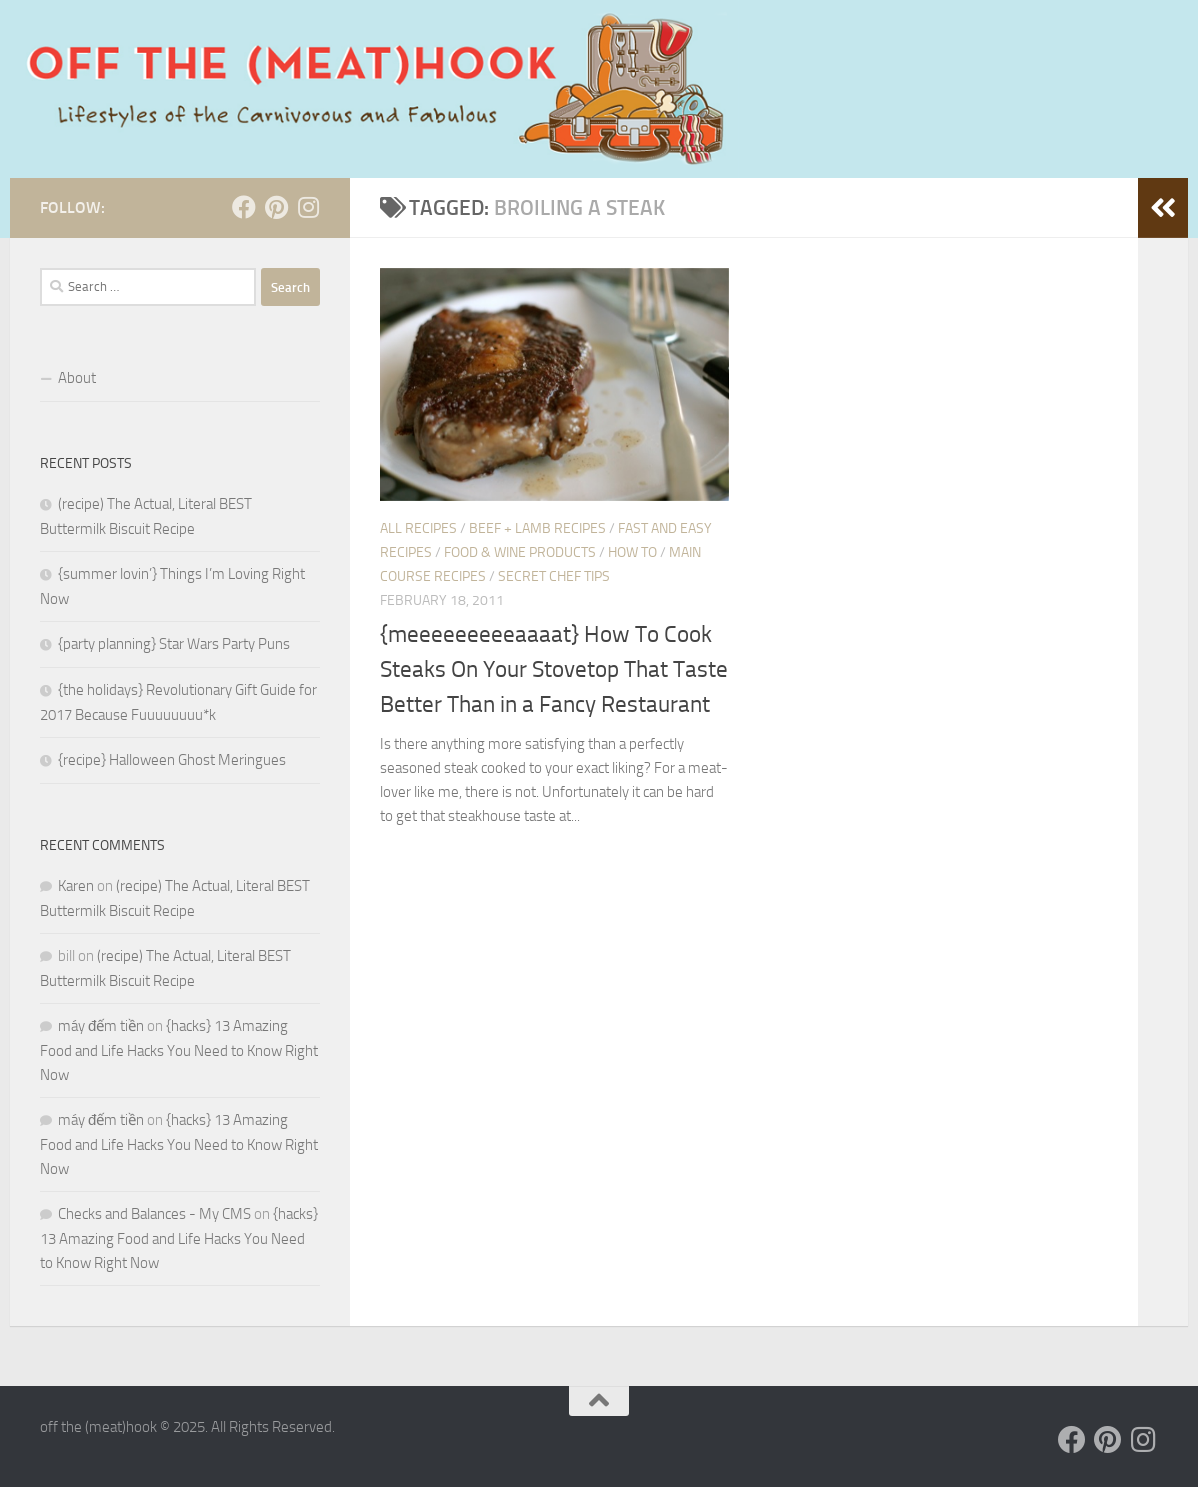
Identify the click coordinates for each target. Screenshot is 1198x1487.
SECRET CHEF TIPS (554, 576)
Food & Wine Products (520, 552)
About (77, 378)
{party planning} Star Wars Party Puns (174, 644)
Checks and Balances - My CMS (154, 1214)
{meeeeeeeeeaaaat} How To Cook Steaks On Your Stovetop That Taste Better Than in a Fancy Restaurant (554, 669)
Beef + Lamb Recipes (537, 528)
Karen (76, 886)
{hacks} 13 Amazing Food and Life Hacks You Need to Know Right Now (179, 1050)
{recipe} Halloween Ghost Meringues (172, 760)
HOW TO (632, 552)
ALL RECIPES (418, 528)
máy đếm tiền (101, 1026)
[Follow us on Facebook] (244, 207)
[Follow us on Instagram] (308, 207)
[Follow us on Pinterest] (276, 207)
